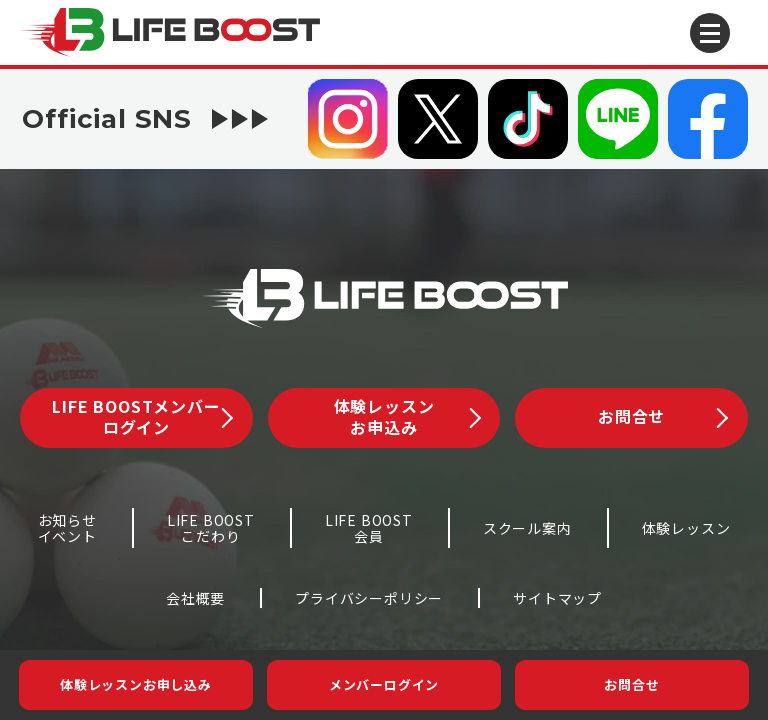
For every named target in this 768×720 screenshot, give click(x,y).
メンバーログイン (384, 684)
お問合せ (631, 684)
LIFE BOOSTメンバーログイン (142, 416)
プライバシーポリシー (369, 598)
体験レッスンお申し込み (136, 684)
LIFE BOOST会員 (369, 528)
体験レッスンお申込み (407, 416)
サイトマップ (557, 598)
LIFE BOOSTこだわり (211, 528)
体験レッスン (686, 528)
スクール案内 (527, 528)
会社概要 (195, 598)
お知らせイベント (67, 528)
